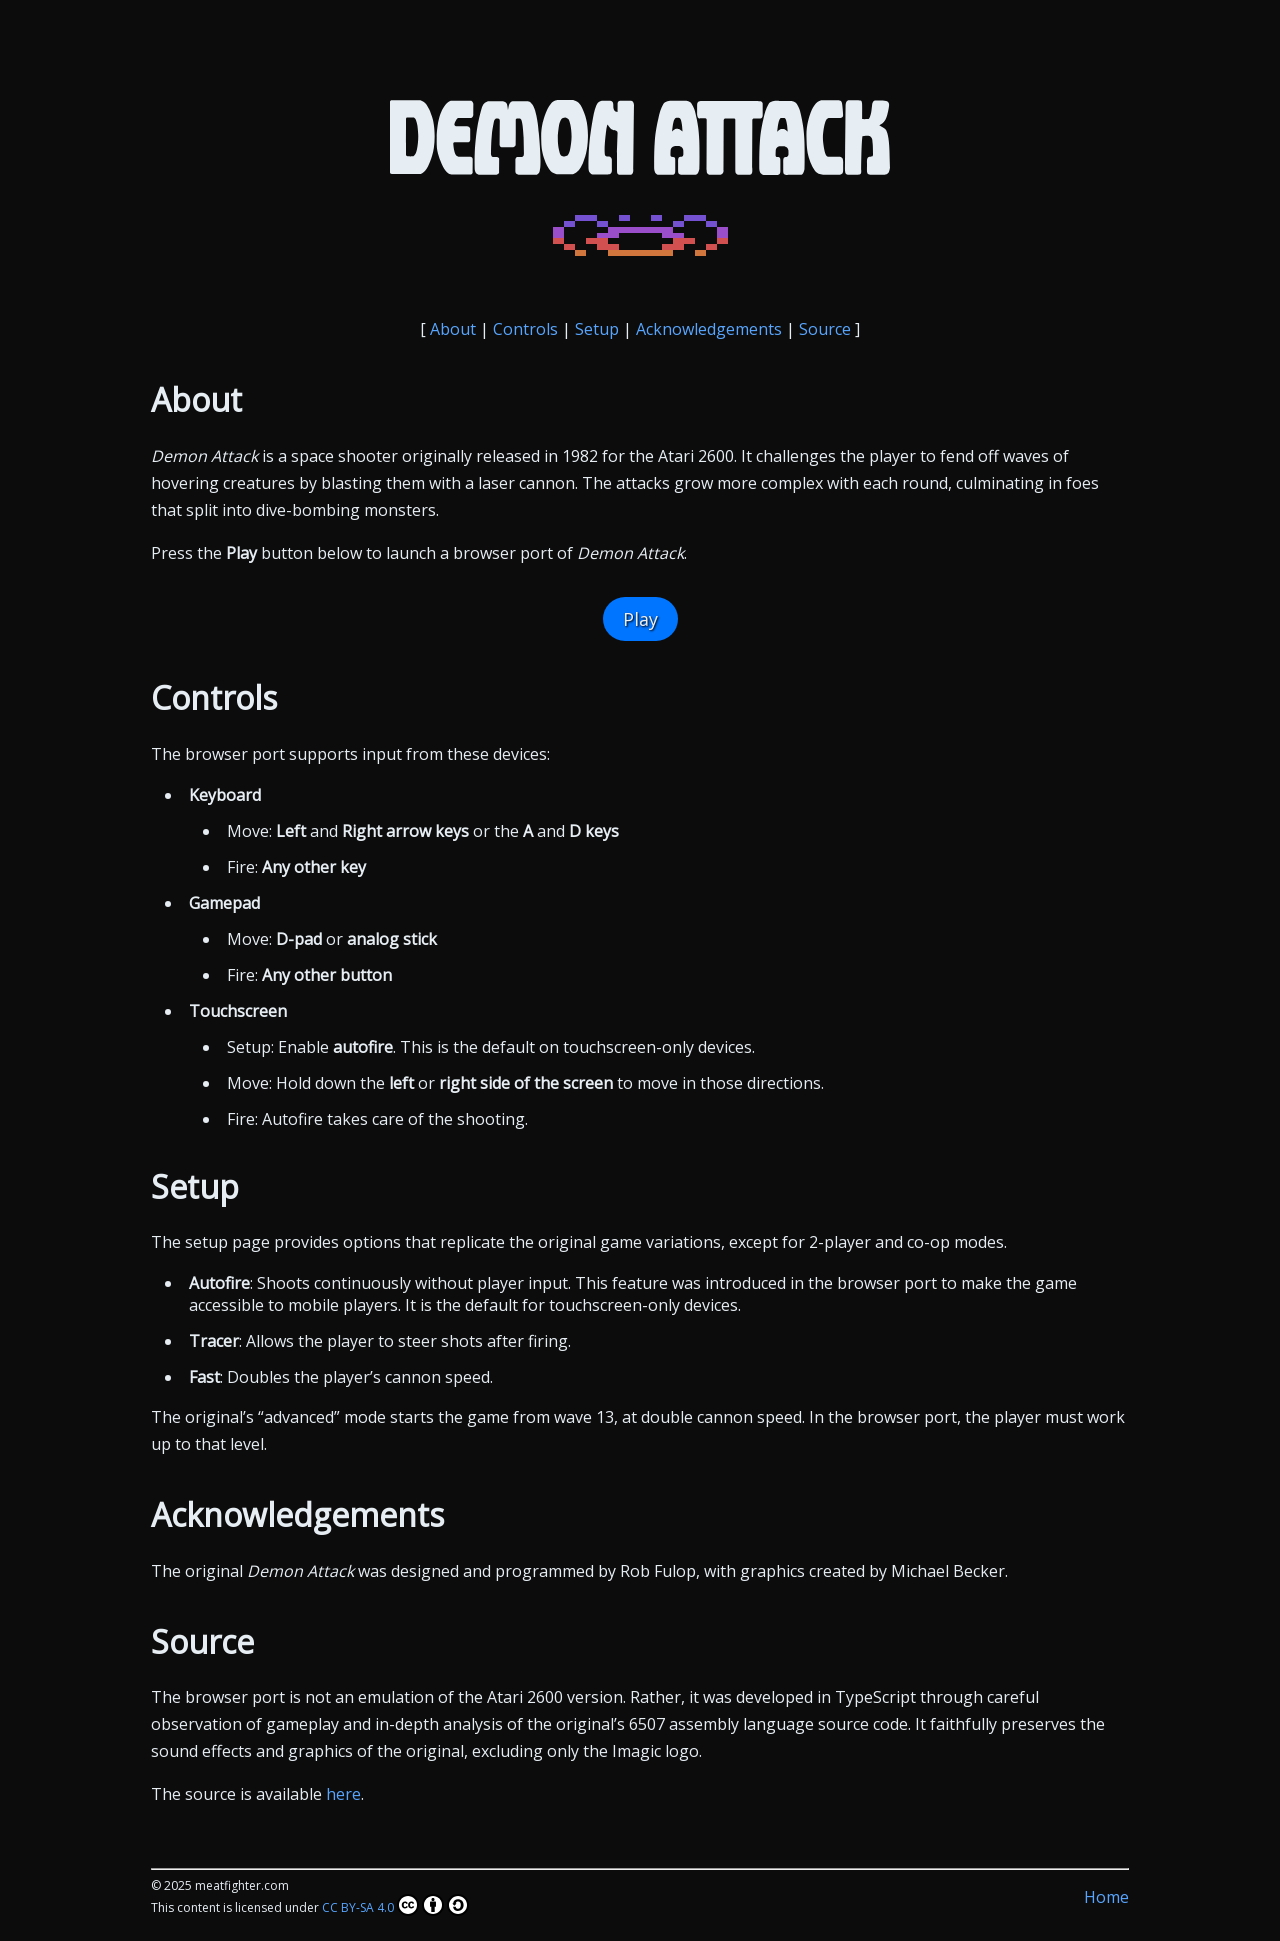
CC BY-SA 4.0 (395, 1905)
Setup (597, 329)
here (343, 1794)
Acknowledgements (709, 329)
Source (825, 329)
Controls (525, 329)
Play (640, 619)
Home (1106, 1897)
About (453, 329)
